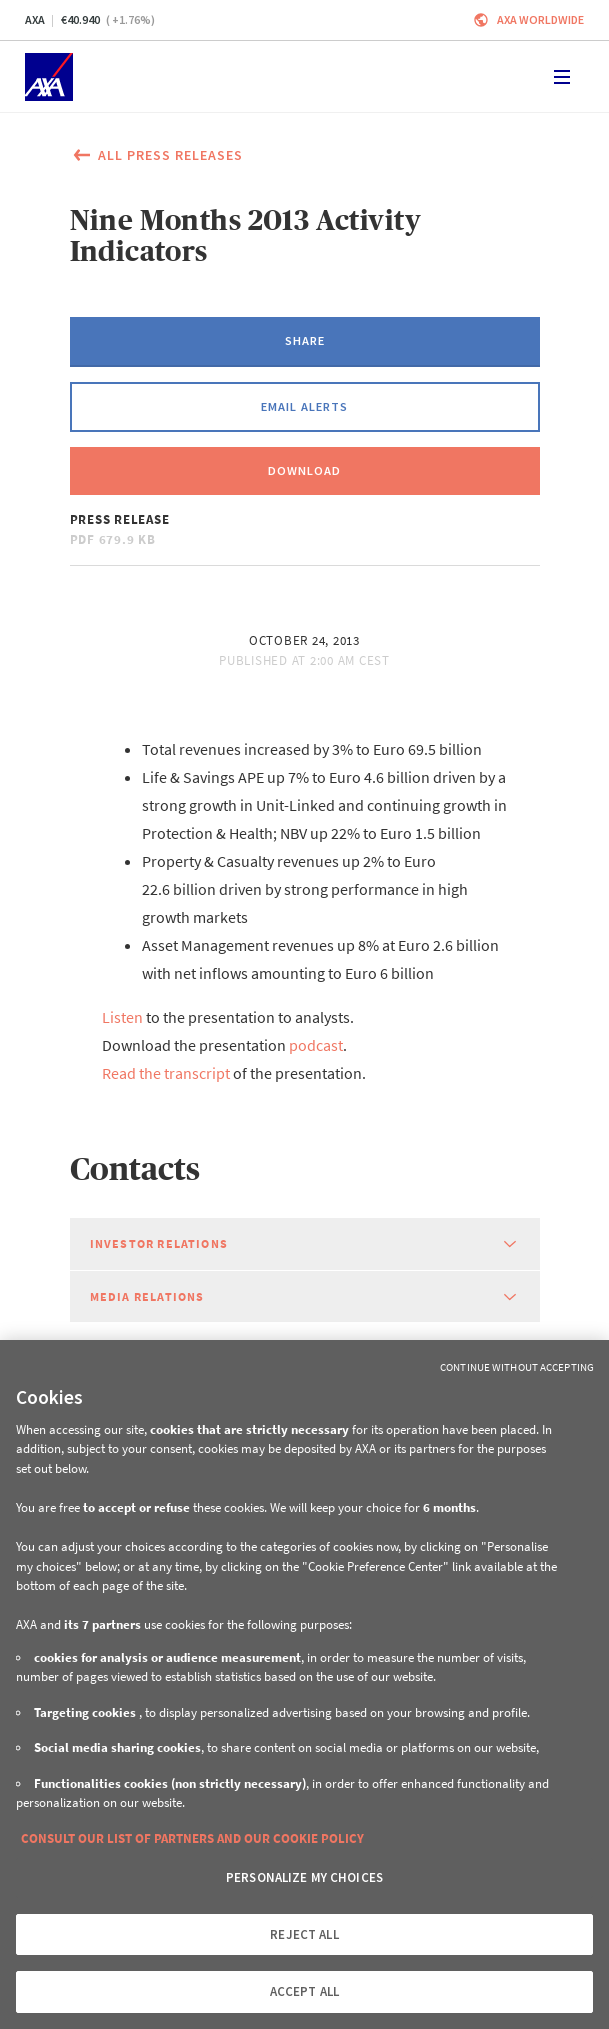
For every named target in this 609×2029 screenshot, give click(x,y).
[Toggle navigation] (562, 77)
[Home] (49, 77)
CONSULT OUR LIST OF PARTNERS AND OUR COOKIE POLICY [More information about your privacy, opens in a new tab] (192, 1838)
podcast (316, 1045)
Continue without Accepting (517, 1367)
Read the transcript (166, 1073)
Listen (122, 1017)
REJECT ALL (304, 1934)
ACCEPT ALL (304, 1991)
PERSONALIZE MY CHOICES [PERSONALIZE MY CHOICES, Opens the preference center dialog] (304, 1877)
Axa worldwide (540, 19)
